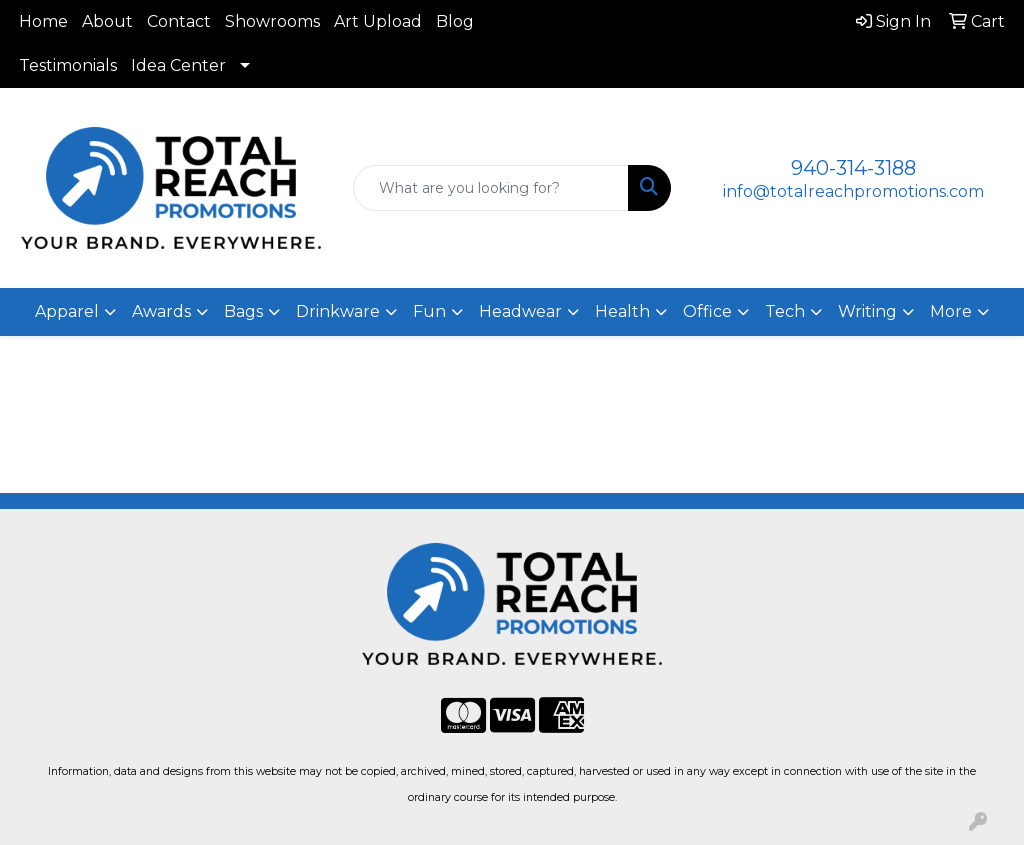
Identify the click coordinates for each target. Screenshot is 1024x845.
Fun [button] (429, 311)
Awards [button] (161, 311)
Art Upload (378, 21)
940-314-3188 (853, 168)
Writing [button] (867, 311)
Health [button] (622, 311)
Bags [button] (243, 311)
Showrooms (272, 21)
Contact (179, 21)
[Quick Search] (490, 188)
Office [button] (707, 311)
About (107, 21)
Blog (455, 21)
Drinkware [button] (338, 311)
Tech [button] (785, 311)
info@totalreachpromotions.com (853, 191)
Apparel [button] (67, 311)
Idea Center (178, 65)
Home (43, 21)
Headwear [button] (520, 311)
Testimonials (68, 65)
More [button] (951, 311)
